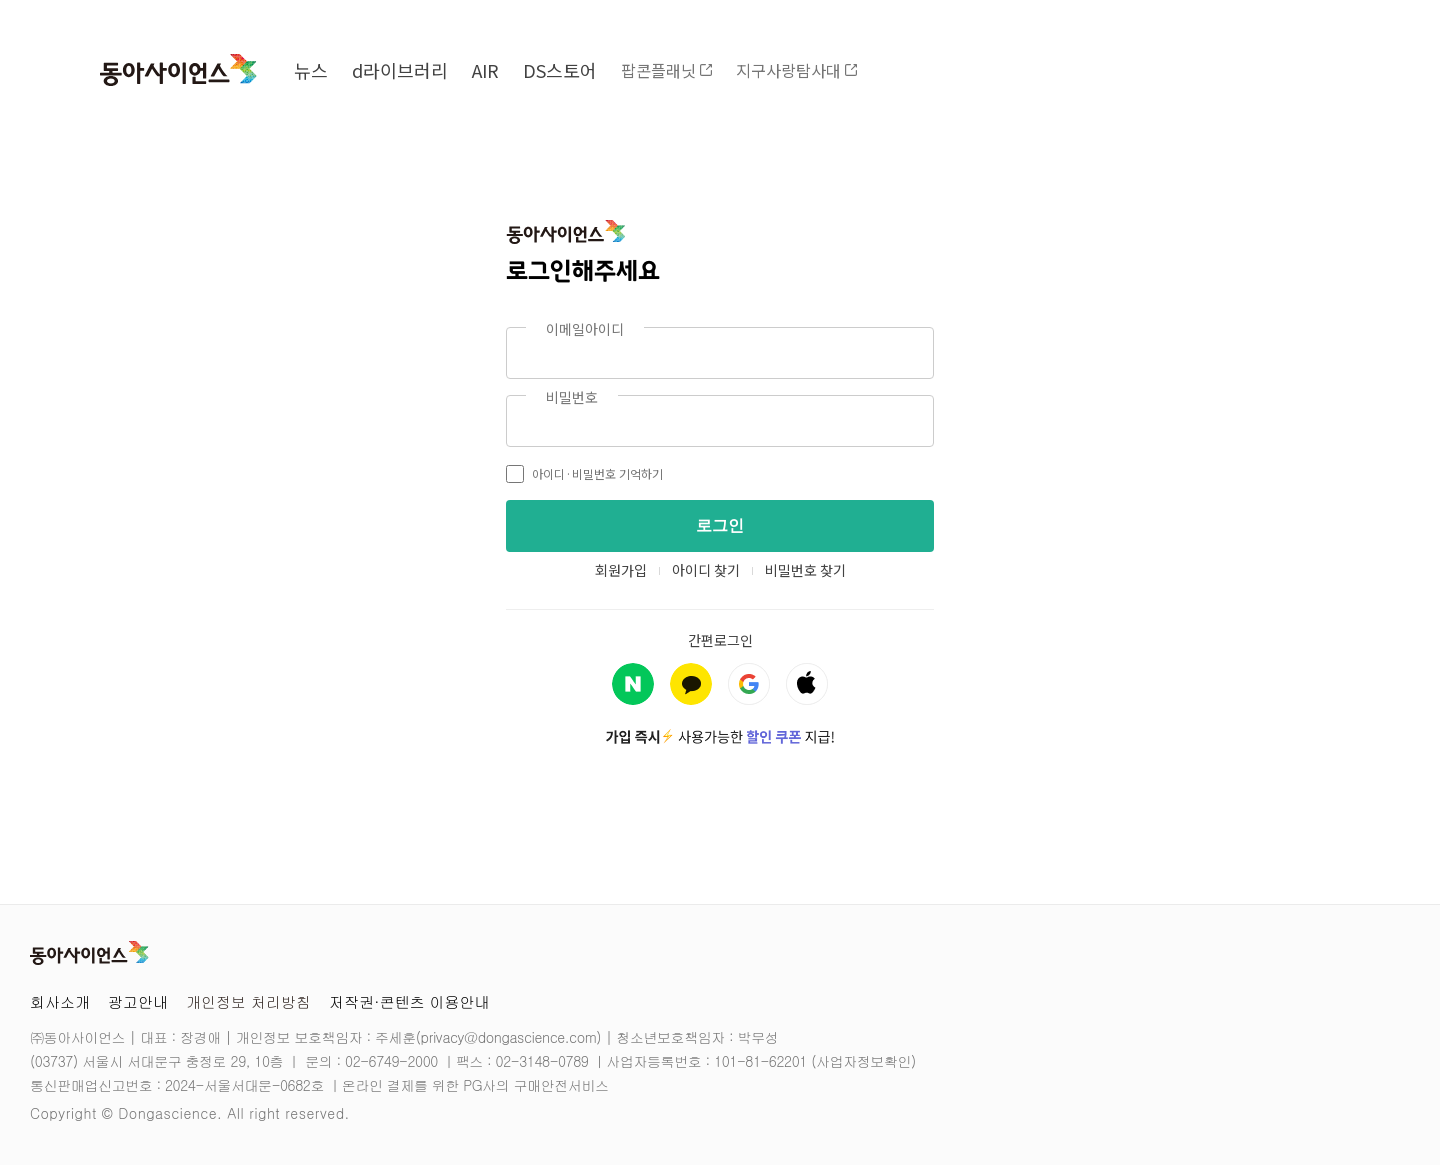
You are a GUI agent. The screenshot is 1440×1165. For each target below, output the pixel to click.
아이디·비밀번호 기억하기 (584, 474)
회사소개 (60, 1001)
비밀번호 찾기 (805, 570)
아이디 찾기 (706, 570)
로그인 (720, 525)
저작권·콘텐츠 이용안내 (409, 1001)
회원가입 (621, 570)
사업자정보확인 (863, 1061)
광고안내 (138, 1001)
